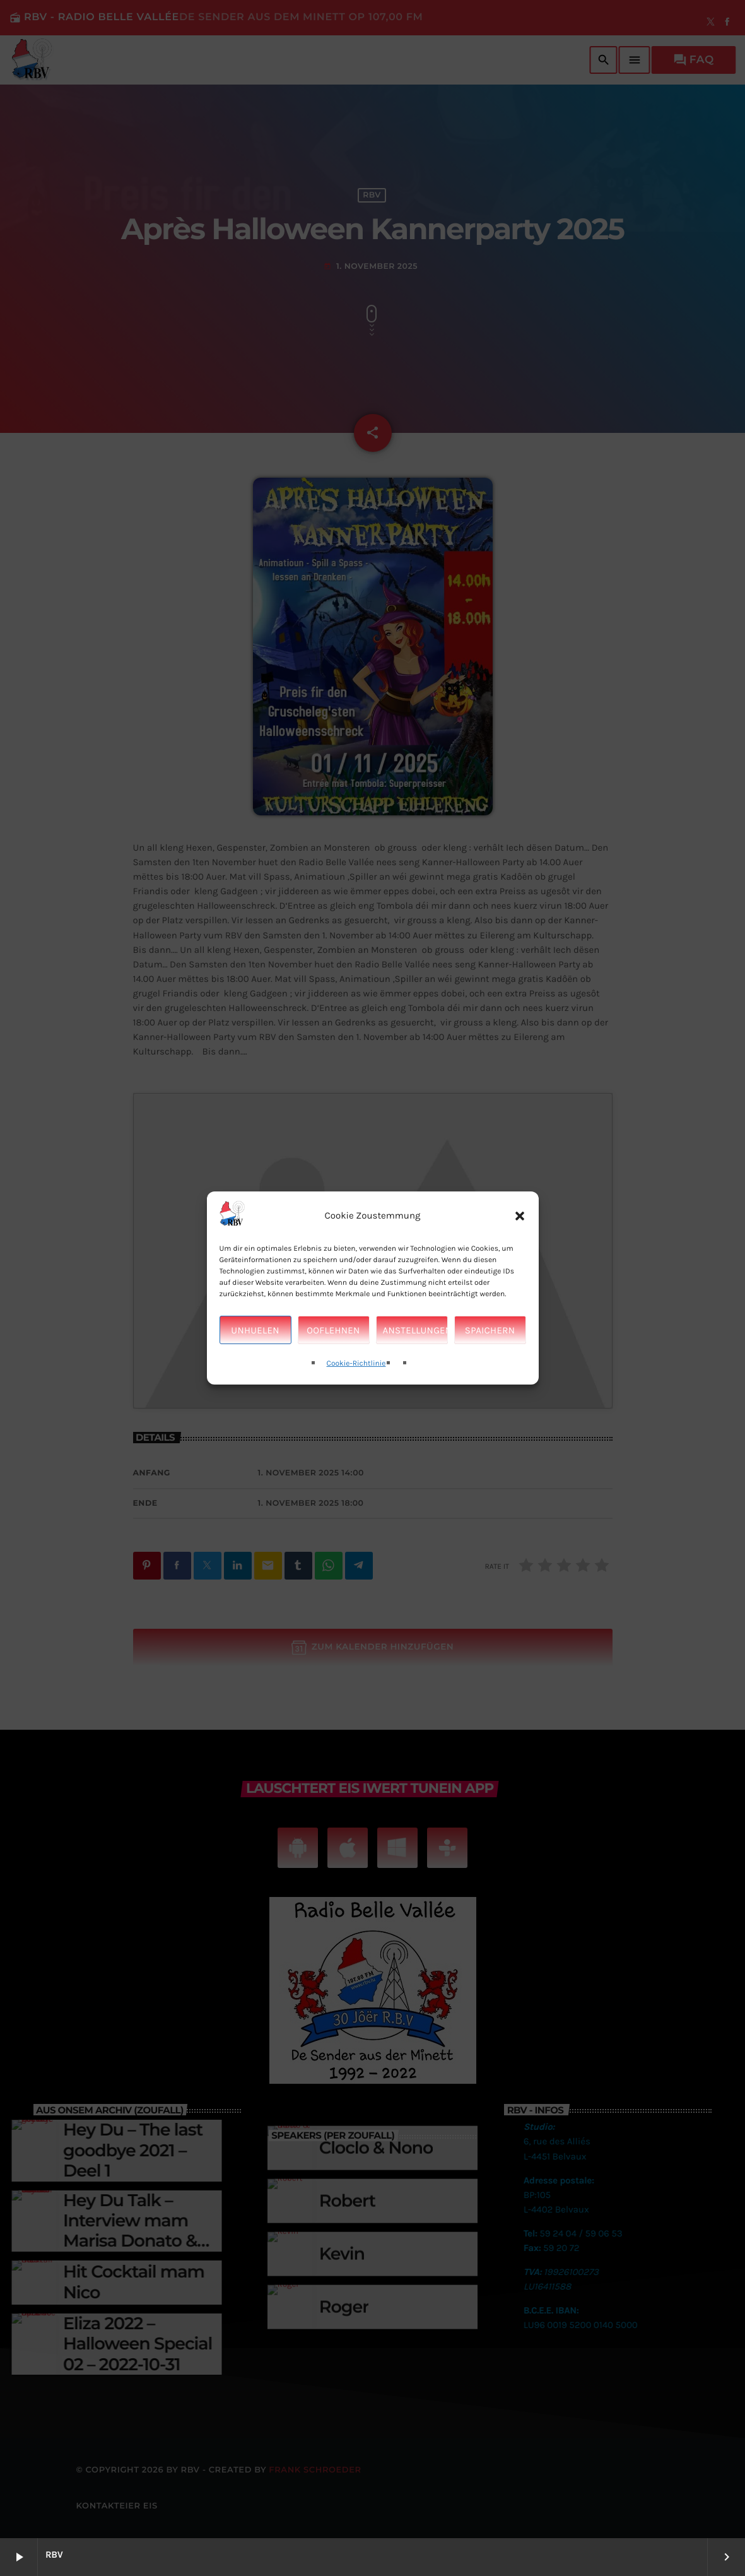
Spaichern (490, 1330)
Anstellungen (415, 1330)
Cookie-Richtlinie (356, 1363)
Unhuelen (255, 1330)
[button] (519, 1215)
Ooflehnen (333, 1330)
